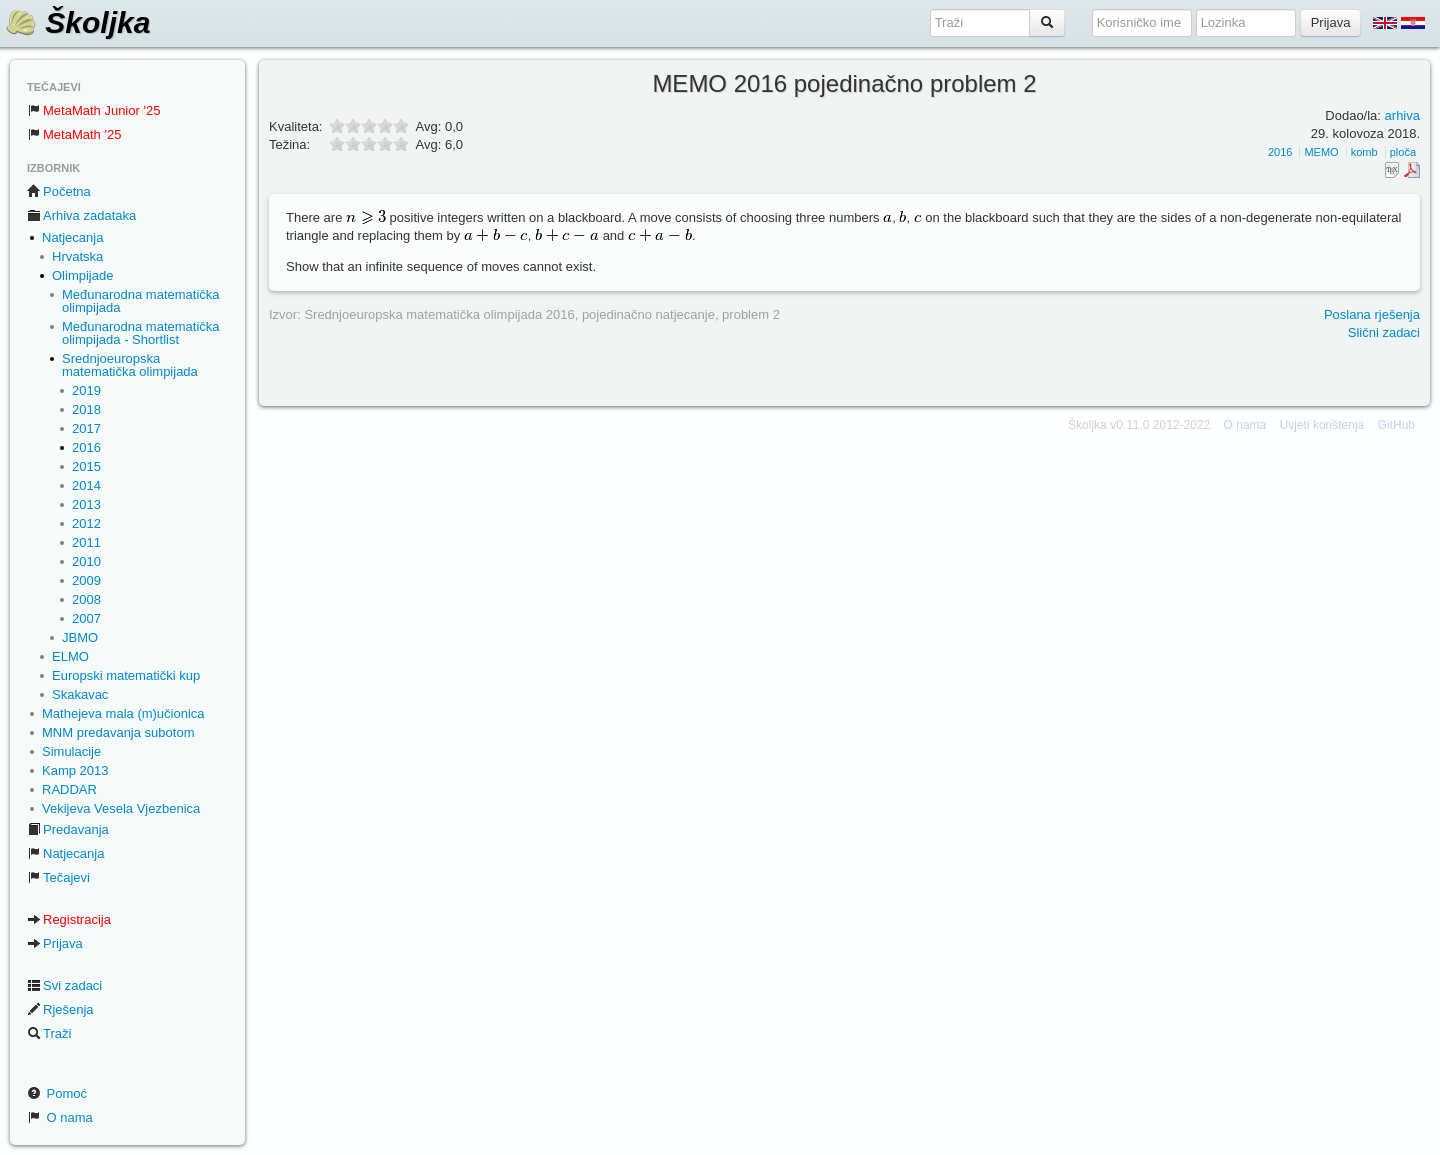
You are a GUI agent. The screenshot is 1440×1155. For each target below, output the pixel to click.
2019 (86, 390)
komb (1364, 152)
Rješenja (60, 1009)
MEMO (1321, 152)
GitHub (1396, 425)
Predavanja (68, 829)
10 (401, 143)
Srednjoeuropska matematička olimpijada (130, 365)
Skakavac (80, 694)
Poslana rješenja (1372, 314)
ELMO (70, 656)
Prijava (55, 943)
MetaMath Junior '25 (93, 110)
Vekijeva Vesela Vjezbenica (121, 808)
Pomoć (57, 1093)
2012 (86, 523)
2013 (86, 504)
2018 (86, 409)
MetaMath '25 (74, 134)
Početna (59, 191)
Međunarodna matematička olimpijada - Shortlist (141, 333)
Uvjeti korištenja (1322, 425)
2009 (86, 580)
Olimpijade (82, 275)
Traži (49, 1033)
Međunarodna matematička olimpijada (141, 301)
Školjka (77, 22)
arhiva (1402, 115)
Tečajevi (58, 877)
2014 (86, 485)
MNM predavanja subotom (118, 732)
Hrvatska (77, 256)
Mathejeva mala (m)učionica (123, 713)
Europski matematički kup (126, 675)
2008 (86, 599)
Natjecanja (72, 237)
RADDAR (69, 789)
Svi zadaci (64, 985)
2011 (86, 542)
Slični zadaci (1384, 332)
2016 (86, 447)
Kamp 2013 (75, 770)
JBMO (80, 637)
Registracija (69, 919)
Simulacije (71, 751)
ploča (1403, 152)
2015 (86, 466)
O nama (60, 1117)
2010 (86, 561)
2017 (86, 428)
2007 (86, 618)
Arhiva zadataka (81, 215)
